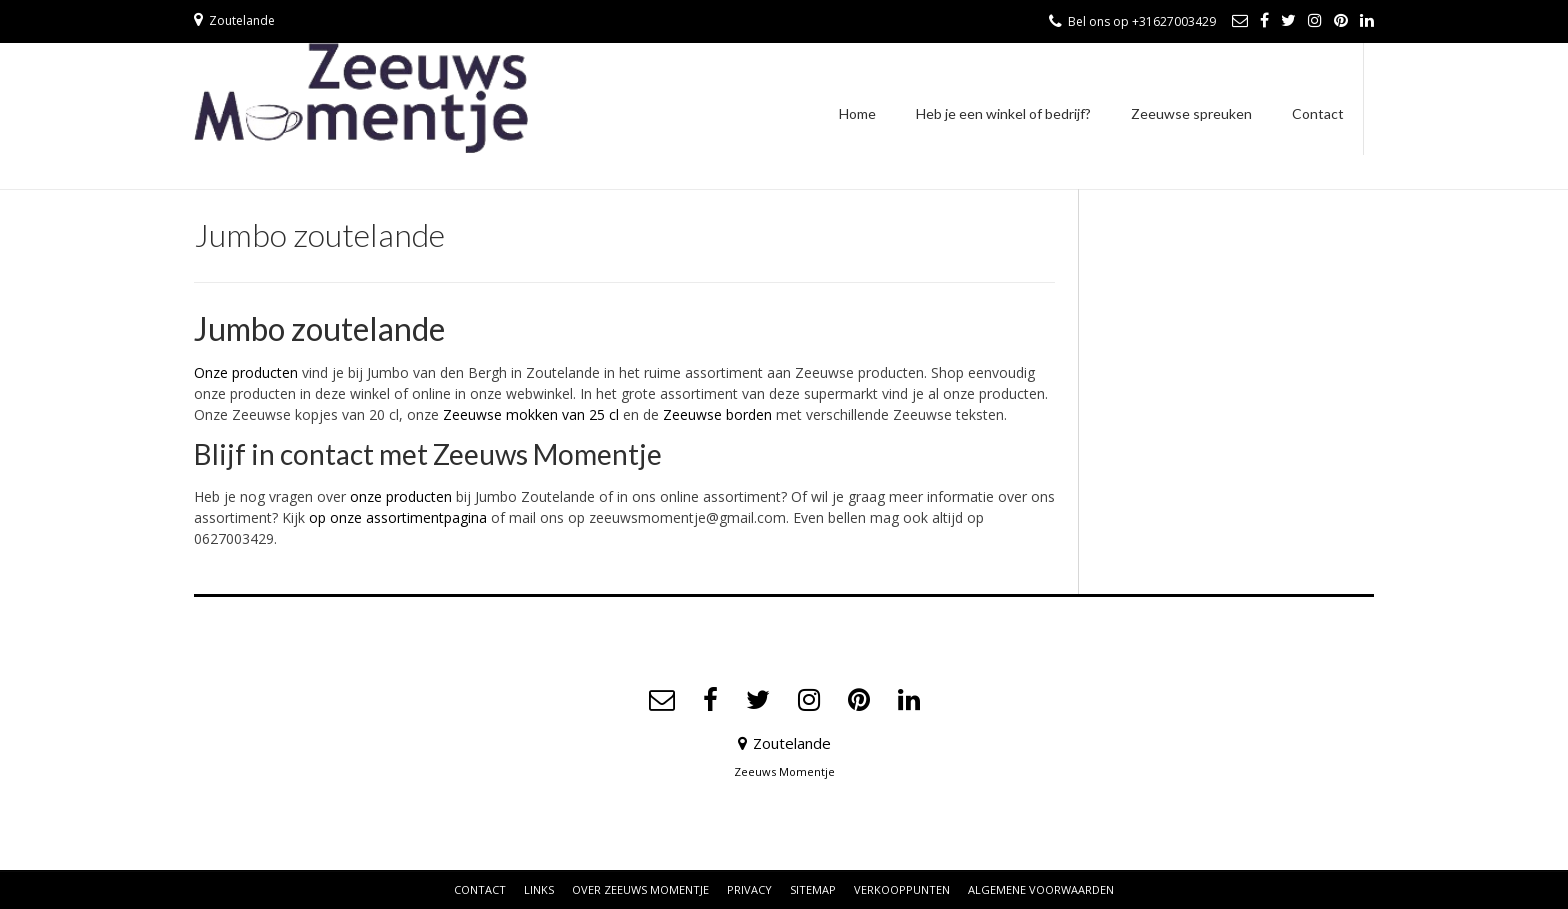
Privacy (749, 889)
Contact (1318, 113)
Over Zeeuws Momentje (640, 889)
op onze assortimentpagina (398, 517)
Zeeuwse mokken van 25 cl (531, 414)
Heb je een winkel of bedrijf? (1003, 113)
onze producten (401, 496)
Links (539, 889)
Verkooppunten (902, 889)
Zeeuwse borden (717, 414)
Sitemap (813, 889)
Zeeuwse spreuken (1191, 113)
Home (857, 113)
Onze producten (246, 372)
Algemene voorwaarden (1041, 889)
